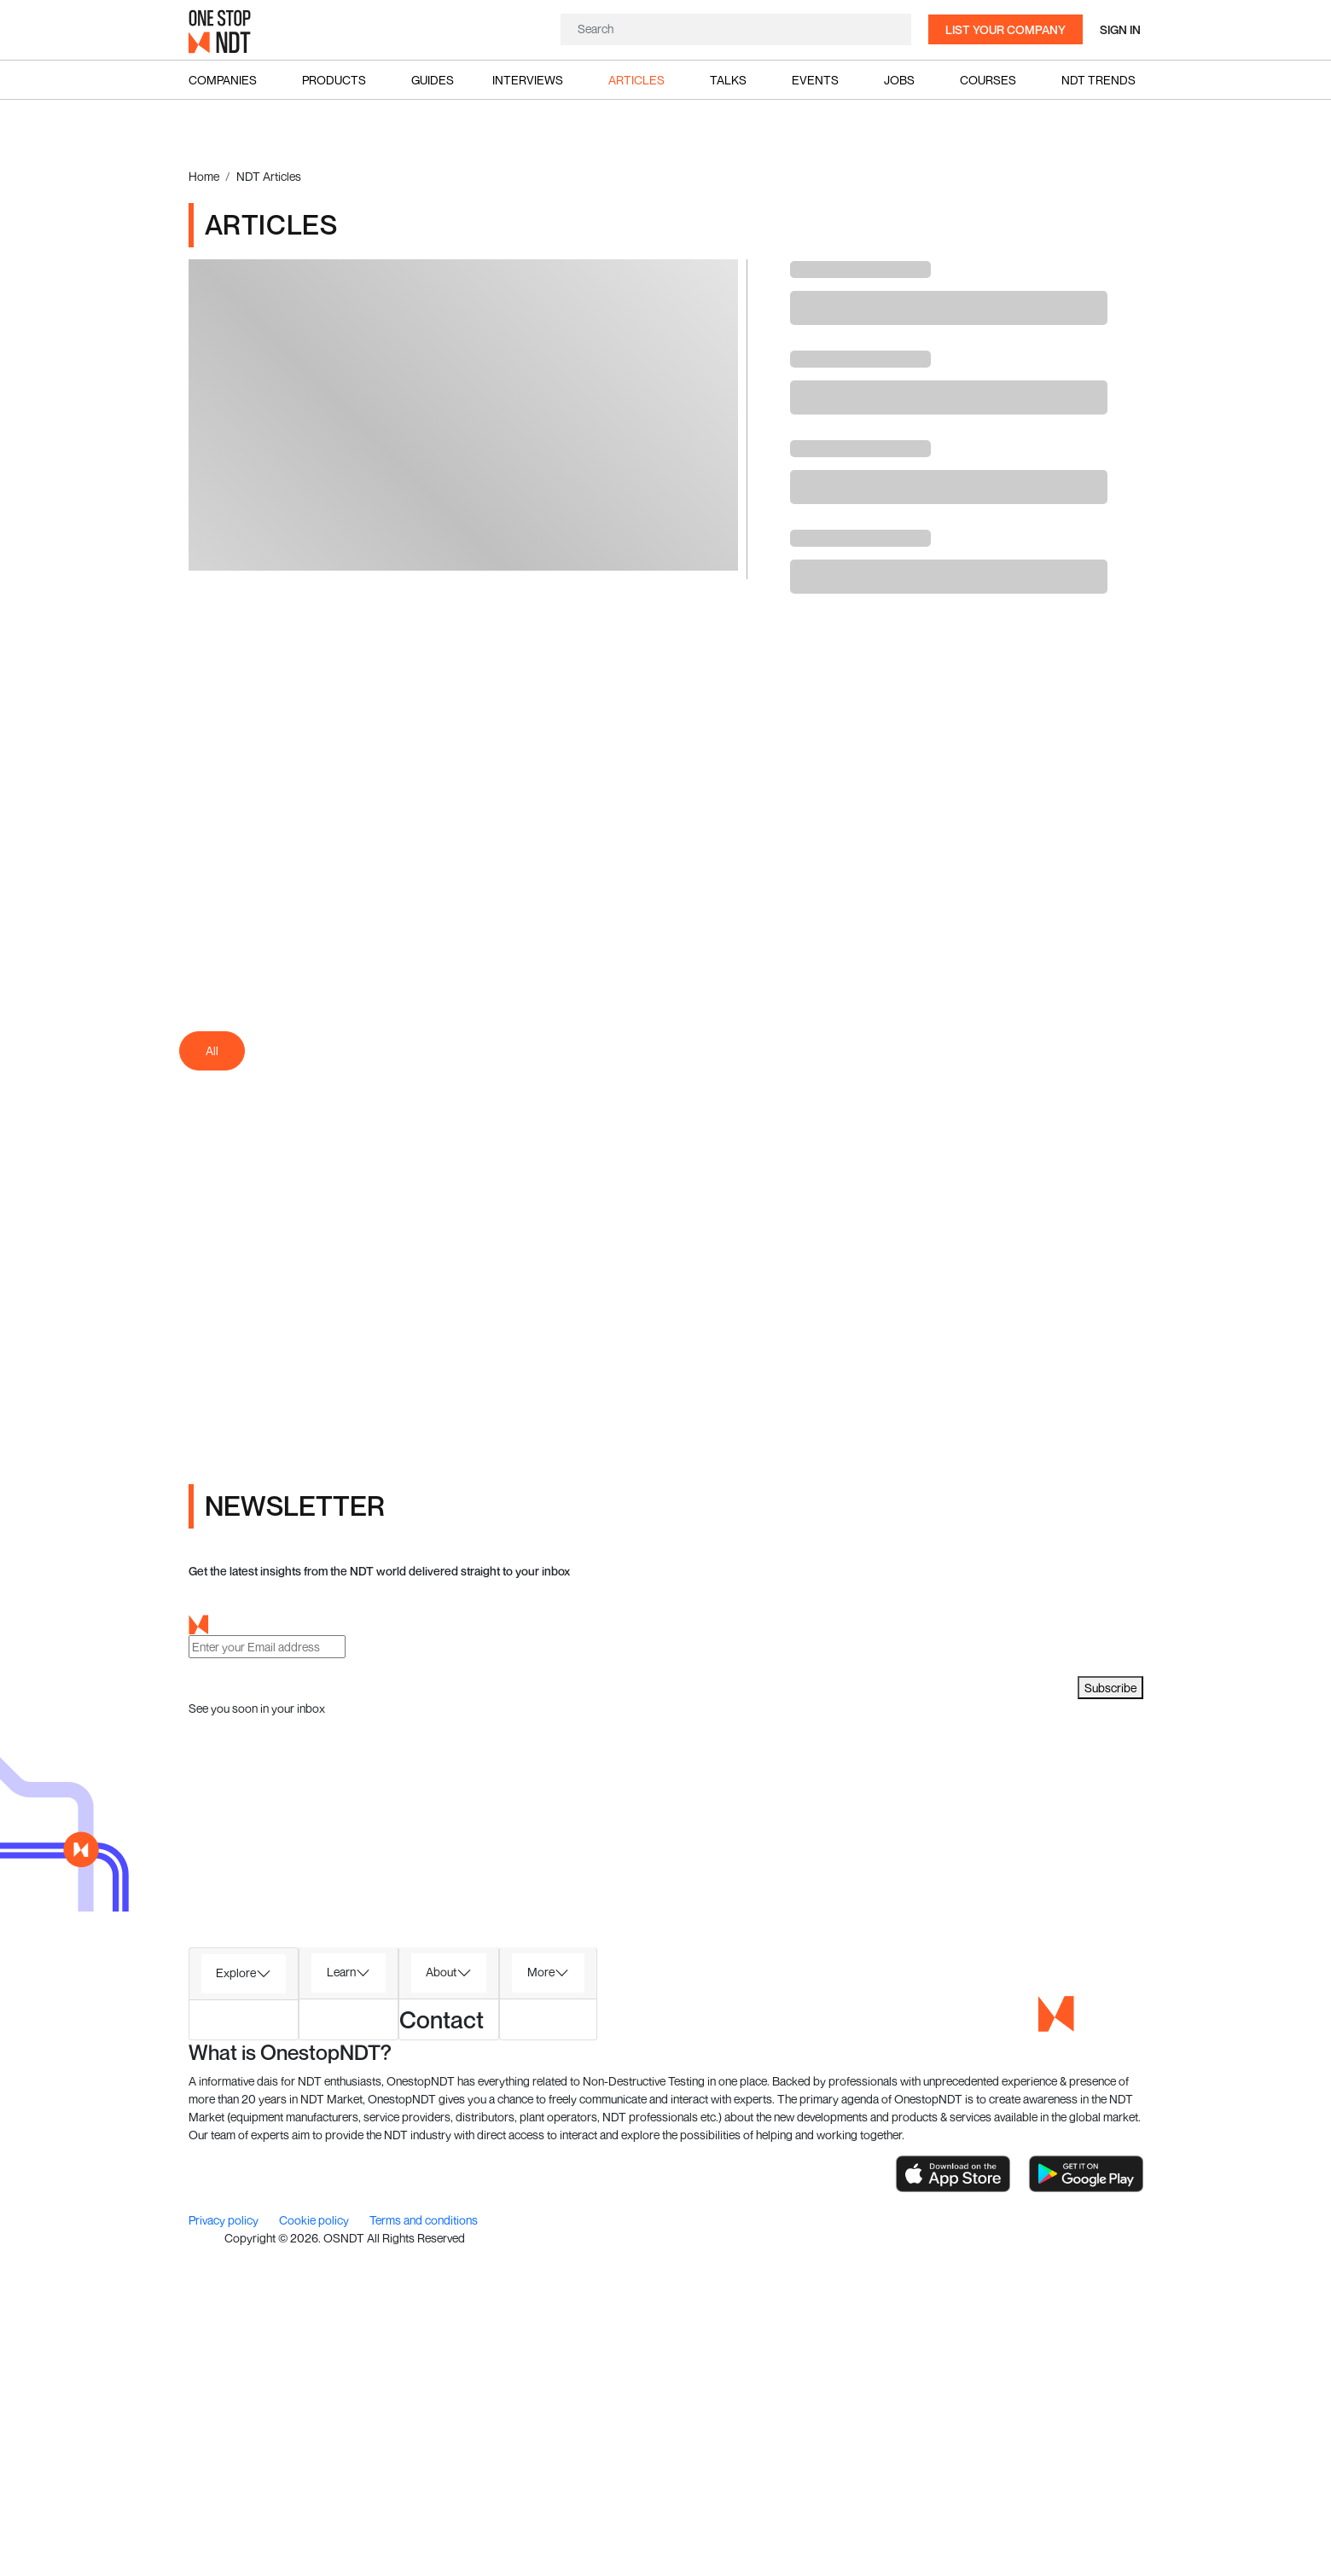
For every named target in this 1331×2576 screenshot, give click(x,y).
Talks (728, 80)
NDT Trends (1098, 80)
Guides (432, 80)
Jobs (899, 80)
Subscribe (1110, 1687)
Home (204, 176)
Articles (636, 80)
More (541, 1971)
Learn (341, 1971)
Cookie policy (315, 2220)
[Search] (736, 29)
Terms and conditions (423, 2220)
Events (815, 80)
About (441, 1971)
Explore (236, 1972)
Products (334, 80)
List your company (1005, 29)
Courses (988, 80)
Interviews (527, 80)
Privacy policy (225, 2220)
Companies (223, 80)
